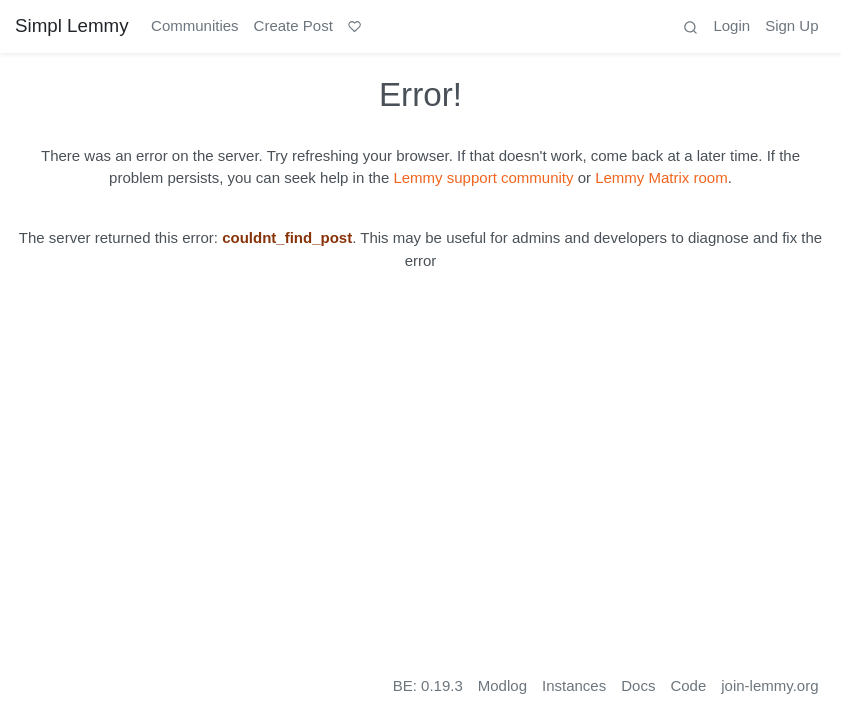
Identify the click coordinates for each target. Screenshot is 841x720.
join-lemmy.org (769, 685)
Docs (638, 685)
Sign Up (791, 25)
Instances (574, 685)
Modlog (502, 685)
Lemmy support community (483, 177)
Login (731, 25)
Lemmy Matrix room (661, 177)
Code (688, 685)
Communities (195, 25)
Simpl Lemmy (72, 25)
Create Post (293, 25)
